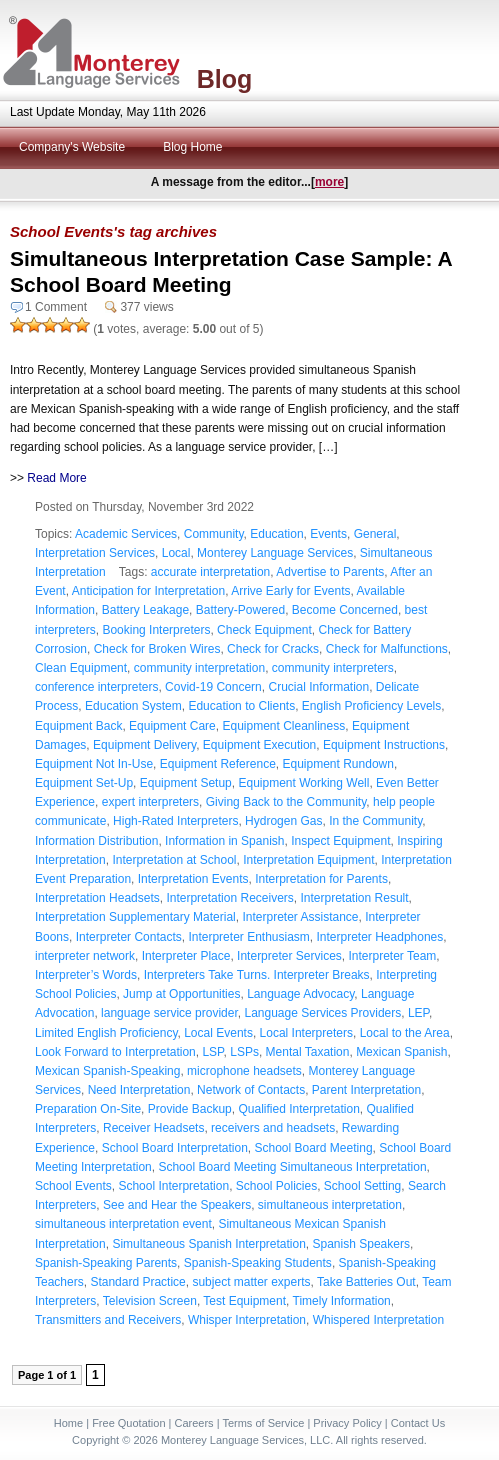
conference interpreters (96, 687)
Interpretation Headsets (97, 898)
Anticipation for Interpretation (148, 591)
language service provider (169, 1013)
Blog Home (192, 147)
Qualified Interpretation (298, 1109)
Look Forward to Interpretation (115, 1052)
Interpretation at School (174, 860)
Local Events (218, 1033)
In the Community (375, 821)
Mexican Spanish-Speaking (107, 1071)
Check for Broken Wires (157, 649)
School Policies (276, 1186)
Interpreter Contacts (129, 937)
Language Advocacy (300, 994)
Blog (225, 79)
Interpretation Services (95, 553)
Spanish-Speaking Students (258, 1263)
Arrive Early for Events (290, 591)
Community (214, 534)
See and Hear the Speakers (177, 1205)
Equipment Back (78, 726)
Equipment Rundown (337, 764)
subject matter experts (251, 1282)
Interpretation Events (193, 879)
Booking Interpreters (156, 630)
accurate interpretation (210, 572)
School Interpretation (173, 1186)
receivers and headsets (273, 1128)
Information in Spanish (224, 841)
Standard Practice (137, 1282)
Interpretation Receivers (229, 898)
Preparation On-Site (88, 1109)
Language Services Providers (322, 1013)
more (329, 182)
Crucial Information (318, 687)
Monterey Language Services (275, 553)
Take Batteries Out (366, 1282)
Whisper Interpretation (247, 1320)
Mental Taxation (308, 1052)
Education (276, 534)
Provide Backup (190, 1109)
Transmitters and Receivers (108, 1320)
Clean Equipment (81, 668)
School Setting (362, 1186)
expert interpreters (150, 802)
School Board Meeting (313, 1148)
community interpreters (333, 668)
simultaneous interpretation (330, 1205)
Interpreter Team (393, 956)
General (375, 534)
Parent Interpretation (366, 1090)
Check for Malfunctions (387, 649)
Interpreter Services (289, 956)
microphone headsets (244, 1071)
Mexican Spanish (401, 1052)
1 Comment (56, 307)
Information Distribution (96, 841)
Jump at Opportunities (181, 994)
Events (328, 534)
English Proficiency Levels (371, 706)
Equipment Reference (218, 764)
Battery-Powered (240, 610)
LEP (418, 1013)
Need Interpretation (139, 1090)
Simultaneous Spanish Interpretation (208, 1244)
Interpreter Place (186, 956)
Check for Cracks (273, 649)
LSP (212, 1052)
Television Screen (150, 1301)
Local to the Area (405, 1033)
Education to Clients (241, 706)
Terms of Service (263, 1423)
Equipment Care (172, 726)
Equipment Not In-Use (94, 764)
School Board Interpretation (175, 1148)
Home (68, 1423)
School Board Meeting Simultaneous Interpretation (292, 1167)
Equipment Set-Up (84, 783)
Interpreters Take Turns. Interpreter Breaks (257, 975)
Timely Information (342, 1301)
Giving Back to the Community (286, 802)
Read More (56, 478)
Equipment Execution (259, 745)
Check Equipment (264, 630)
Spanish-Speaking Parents (106, 1263)
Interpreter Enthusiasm (248, 937)
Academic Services (126, 534)
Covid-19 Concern (213, 687)
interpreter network (85, 956)
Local (176, 553)
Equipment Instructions (384, 745)
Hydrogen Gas (283, 821)
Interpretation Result (355, 898)
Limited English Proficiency (106, 1033)
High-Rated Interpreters (175, 821)
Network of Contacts (251, 1090)
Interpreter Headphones (380, 937)
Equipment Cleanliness (283, 726)
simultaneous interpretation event (123, 1224)
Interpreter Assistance (300, 917)
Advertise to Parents (330, 572)
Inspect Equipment (340, 841)
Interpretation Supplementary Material (135, 917)
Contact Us (418, 1423)
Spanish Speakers (361, 1244)
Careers (194, 1423)
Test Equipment (244, 1301)
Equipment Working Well (303, 783)
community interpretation (199, 668)
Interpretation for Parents (321, 879)
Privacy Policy (347, 1423)
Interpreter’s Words (86, 975)
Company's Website (72, 147)
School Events (73, 1186)
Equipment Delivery (144, 745)
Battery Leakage (145, 610)
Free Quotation (128, 1423)
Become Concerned (345, 610)
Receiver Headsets (153, 1128)
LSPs (244, 1052)
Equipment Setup (186, 783)
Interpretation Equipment (308, 860)
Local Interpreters (306, 1033)
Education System (133, 706)
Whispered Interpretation (378, 1320)
